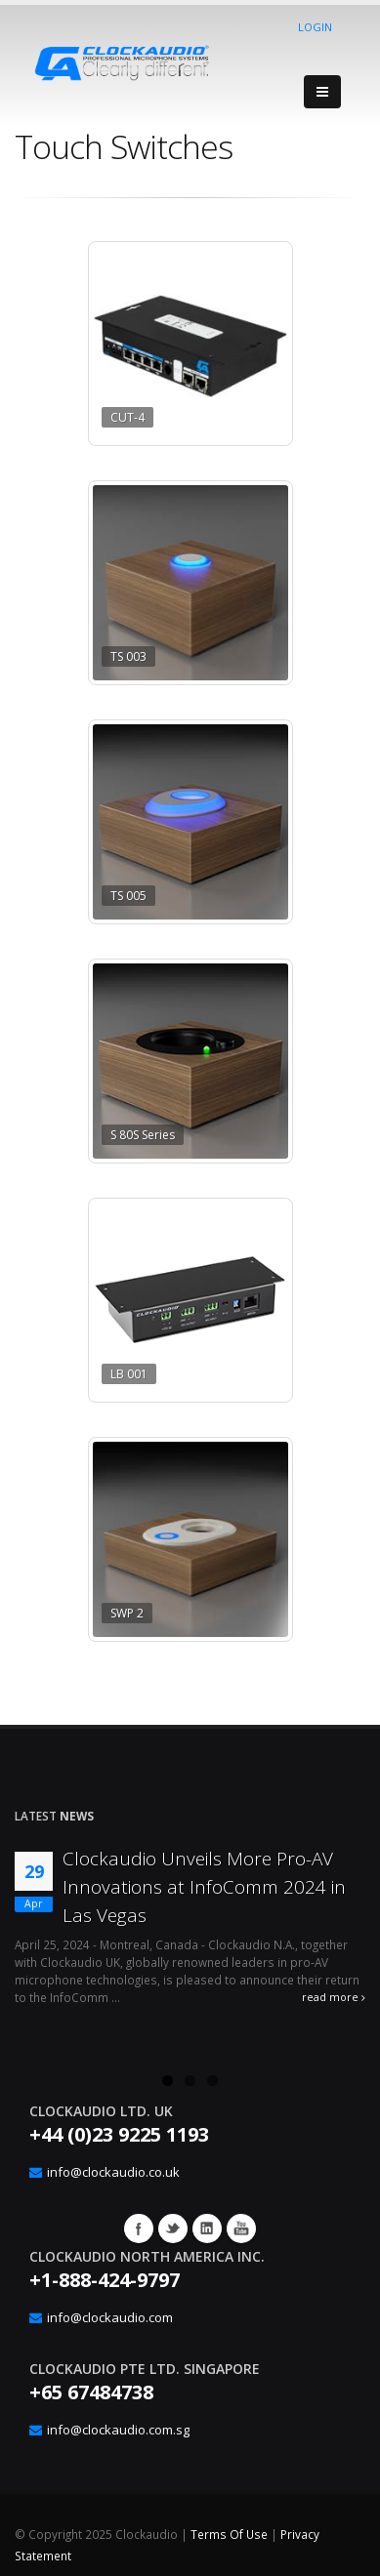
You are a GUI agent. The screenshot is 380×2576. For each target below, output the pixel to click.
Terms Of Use (229, 2534)
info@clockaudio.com (110, 2317)
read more (333, 1997)
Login (315, 27)
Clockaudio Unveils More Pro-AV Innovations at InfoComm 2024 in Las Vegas (204, 1887)
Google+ (207, 2228)
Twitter (173, 2228)
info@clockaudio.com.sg (118, 2429)
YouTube (241, 2228)
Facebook (138, 2228)
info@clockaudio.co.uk (113, 2172)
